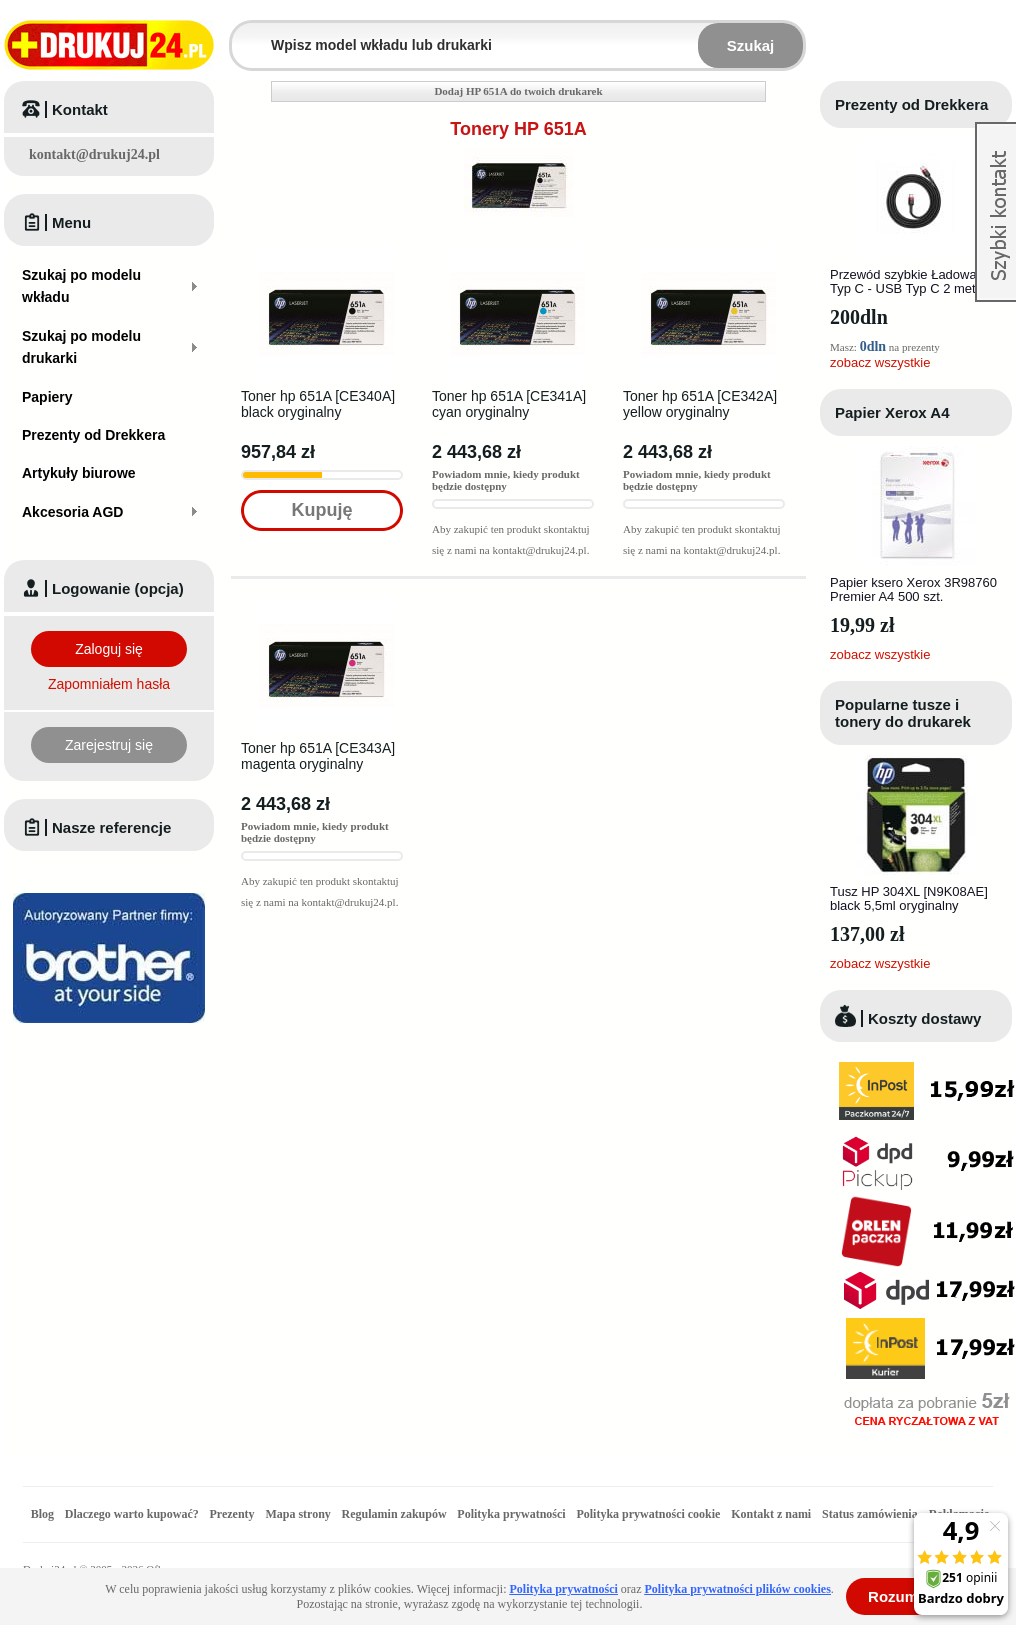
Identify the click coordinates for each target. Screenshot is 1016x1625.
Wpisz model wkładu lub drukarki (244, 33)
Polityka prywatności (511, 1514)
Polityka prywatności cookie (648, 1514)
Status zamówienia (871, 1514)
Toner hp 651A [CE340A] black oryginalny (318, 404)
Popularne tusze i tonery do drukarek (903, 713)
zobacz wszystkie (880, 362)
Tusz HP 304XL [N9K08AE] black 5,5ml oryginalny (909, 898)
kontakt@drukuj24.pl (94, 154)
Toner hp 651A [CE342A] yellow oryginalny (700, 404)
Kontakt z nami (771, 1514)
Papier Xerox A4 (892, 412)
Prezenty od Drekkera (911, 104)
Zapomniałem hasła (109, 684)
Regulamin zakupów (394, 1514)
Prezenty (232, 1514)
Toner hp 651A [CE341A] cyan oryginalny (509, 404)
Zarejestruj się (109, 745)
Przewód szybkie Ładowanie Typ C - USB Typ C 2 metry (912, 281)
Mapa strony (297, 1514)
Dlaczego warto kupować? (132, 1514)
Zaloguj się (109, 649)
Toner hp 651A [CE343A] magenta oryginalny (318, 756)
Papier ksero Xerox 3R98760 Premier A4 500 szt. (913, 589)
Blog (42, 1514)
